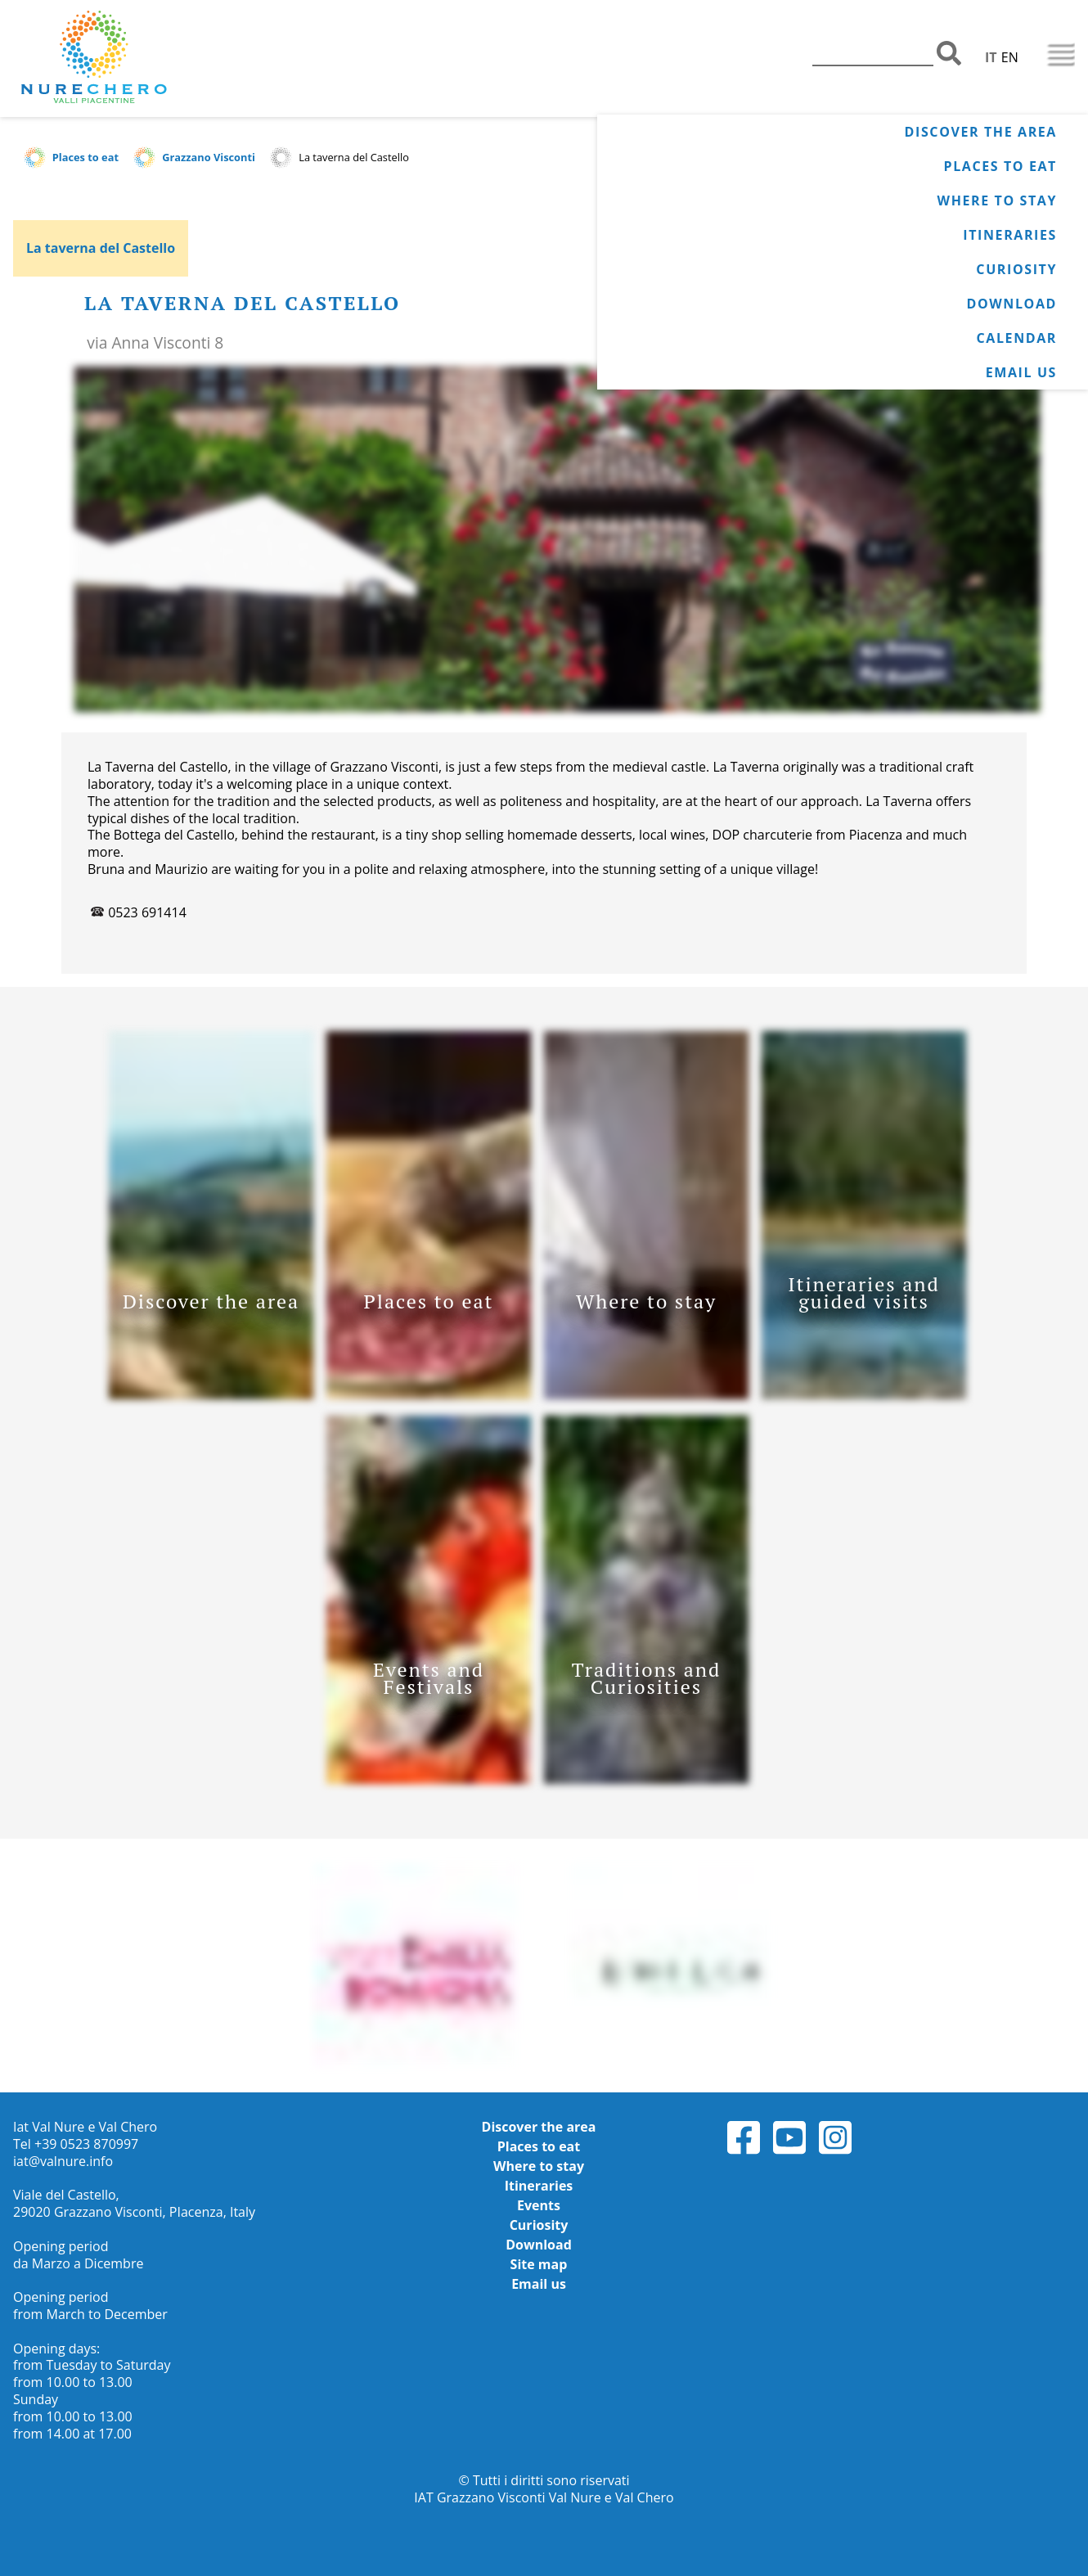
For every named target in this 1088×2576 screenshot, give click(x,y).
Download (1011, 304)
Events (538, 2205)
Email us (1021, 372)
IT (991, 57)
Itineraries (1010, 235)
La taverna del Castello (100, 248)
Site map (539, 2264)
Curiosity (1016, 269)
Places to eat (1000, 166)
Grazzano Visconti (208, 157)
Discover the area (981, 132)
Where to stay (997, 200)
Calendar (1017, 338)
